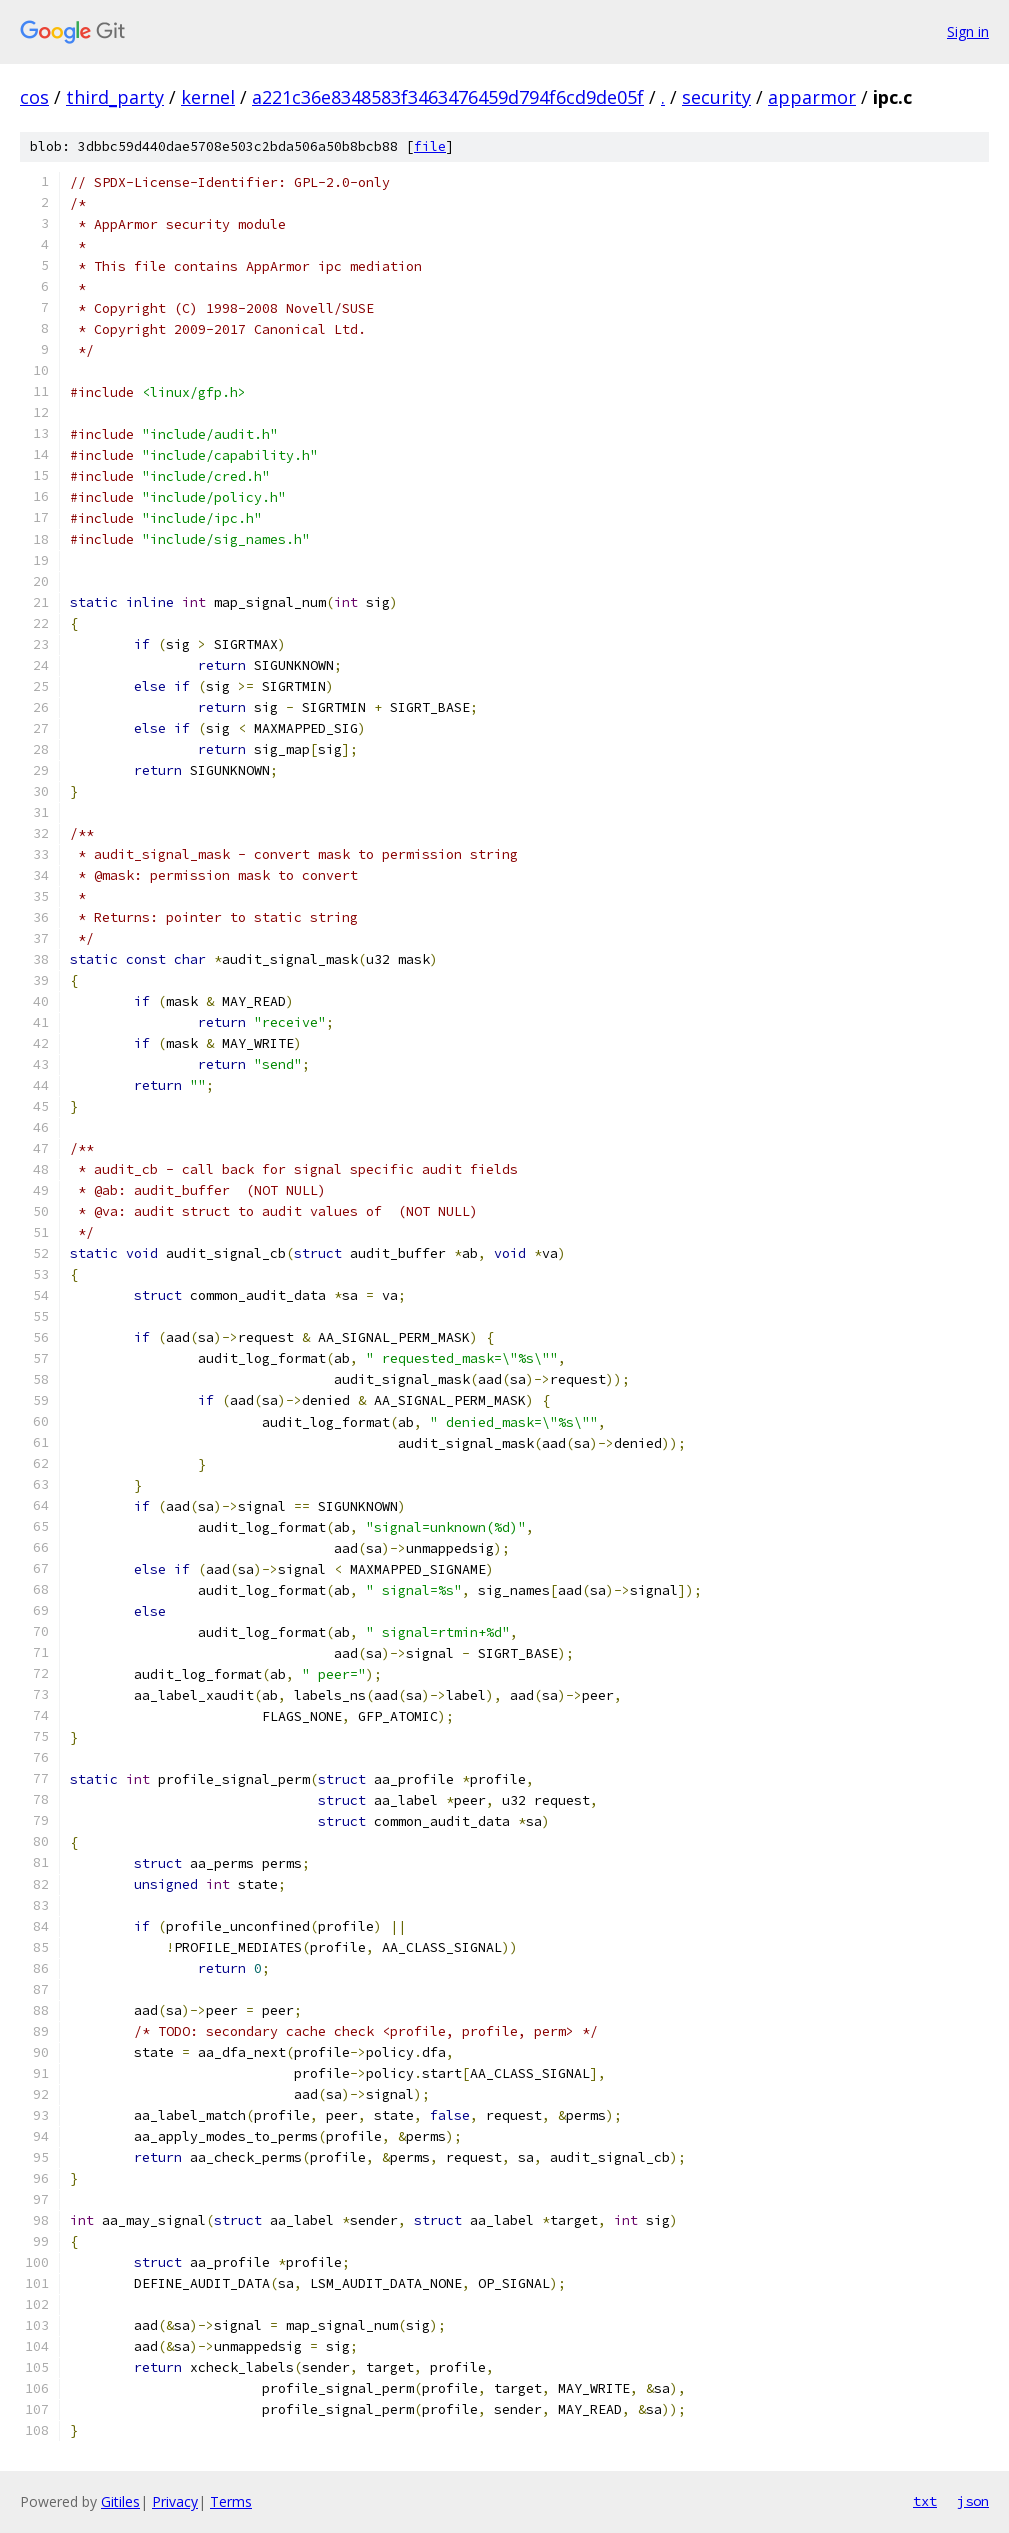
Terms (231, 2501)
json (973, 2501)
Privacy (175, 2501)
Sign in (968, 31)
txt (925, 2501)
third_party (115, 97)
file (430, 146)
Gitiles (120, 2501)
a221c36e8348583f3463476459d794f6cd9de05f (448, 97)
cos (34, 97)
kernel (208, 97)
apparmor (812, 97)
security (716, 97)
